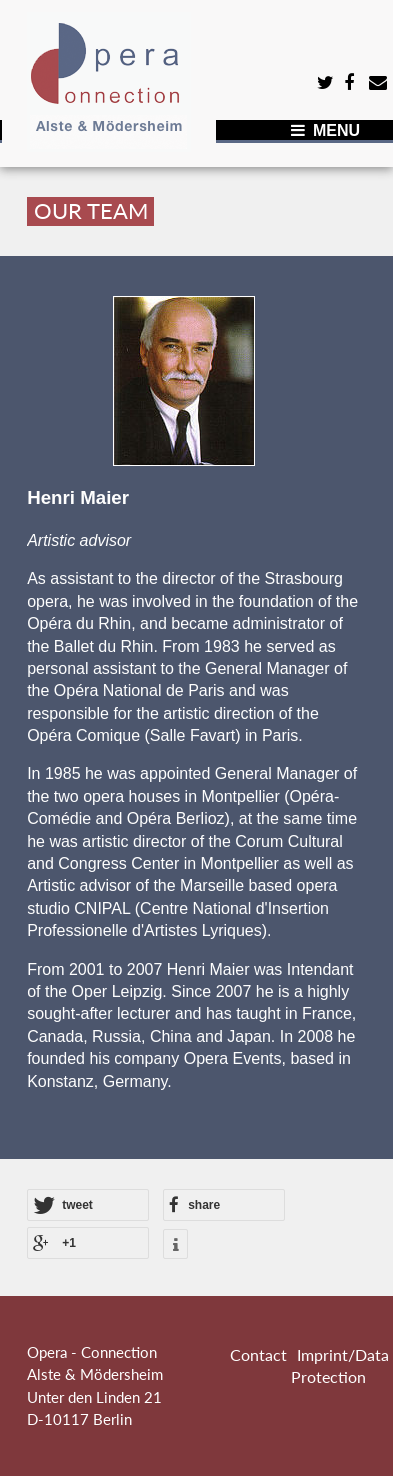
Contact (258, 1354)
